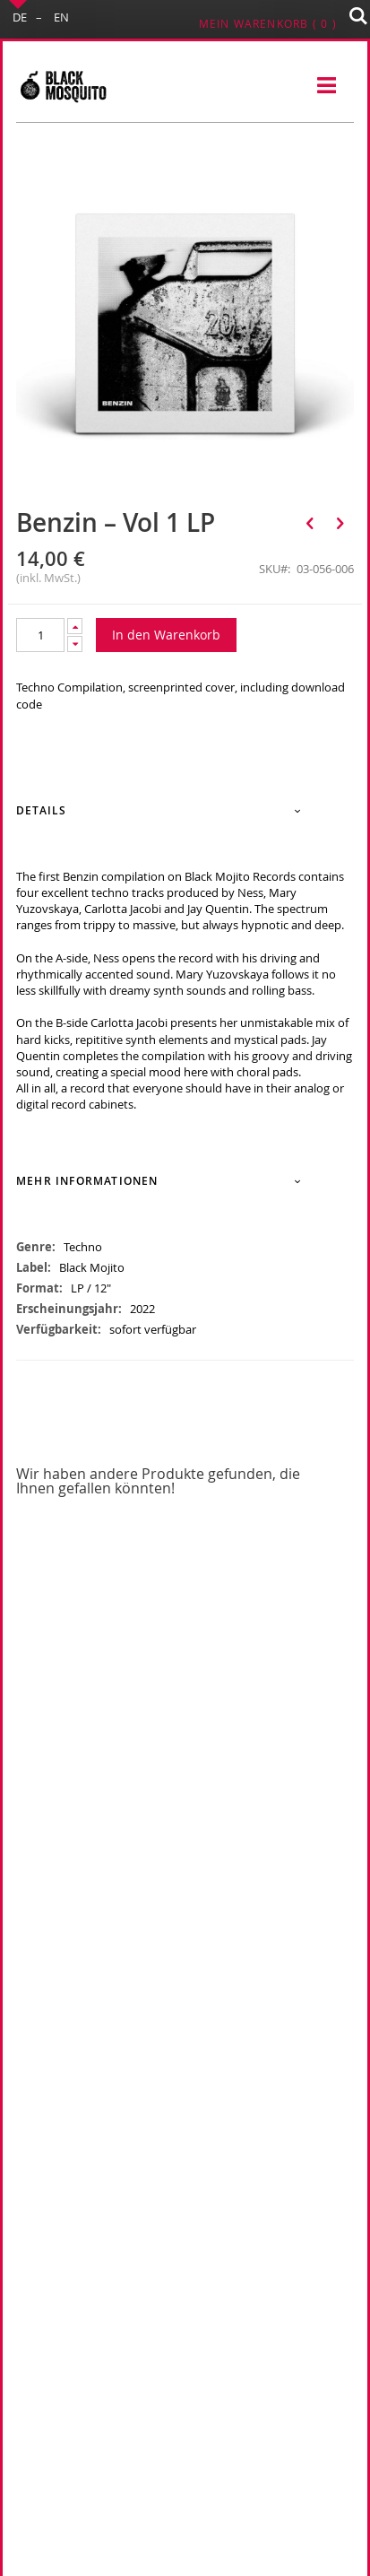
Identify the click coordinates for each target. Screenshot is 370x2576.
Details (41, 810)
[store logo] (62, 86)
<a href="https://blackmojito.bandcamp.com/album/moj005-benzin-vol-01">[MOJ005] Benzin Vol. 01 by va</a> (185, 1148)
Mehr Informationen (87, 1180)
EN (61, 17)
